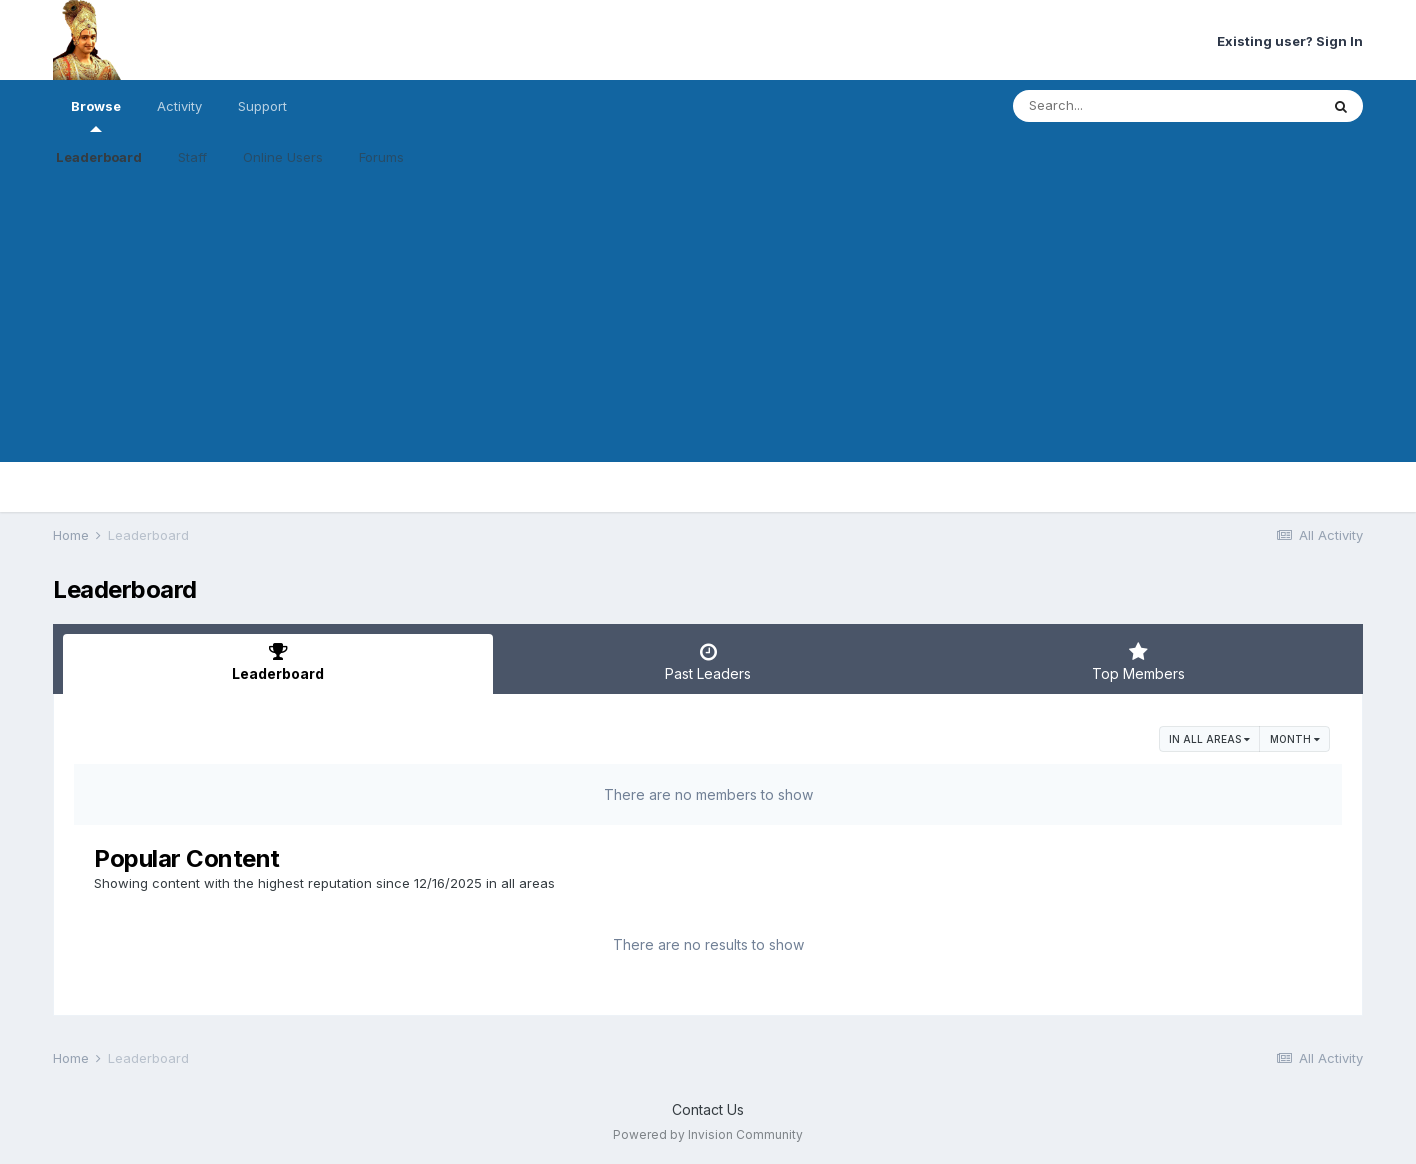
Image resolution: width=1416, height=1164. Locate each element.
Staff (192, 157)
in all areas (1209, 739)
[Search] (1111, 106)
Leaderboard (99, 157)
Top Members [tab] (1138, 662)
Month (1295, 739)
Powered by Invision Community (708, 1134)
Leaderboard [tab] (278, 662)
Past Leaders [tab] (708, 662)
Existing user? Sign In (1290, 41)
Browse (96, 115)
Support (262, 106)
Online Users (283, 157)
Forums (381, 157)
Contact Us (708, 1109)
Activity (179, 106)
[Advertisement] (708, 322)
